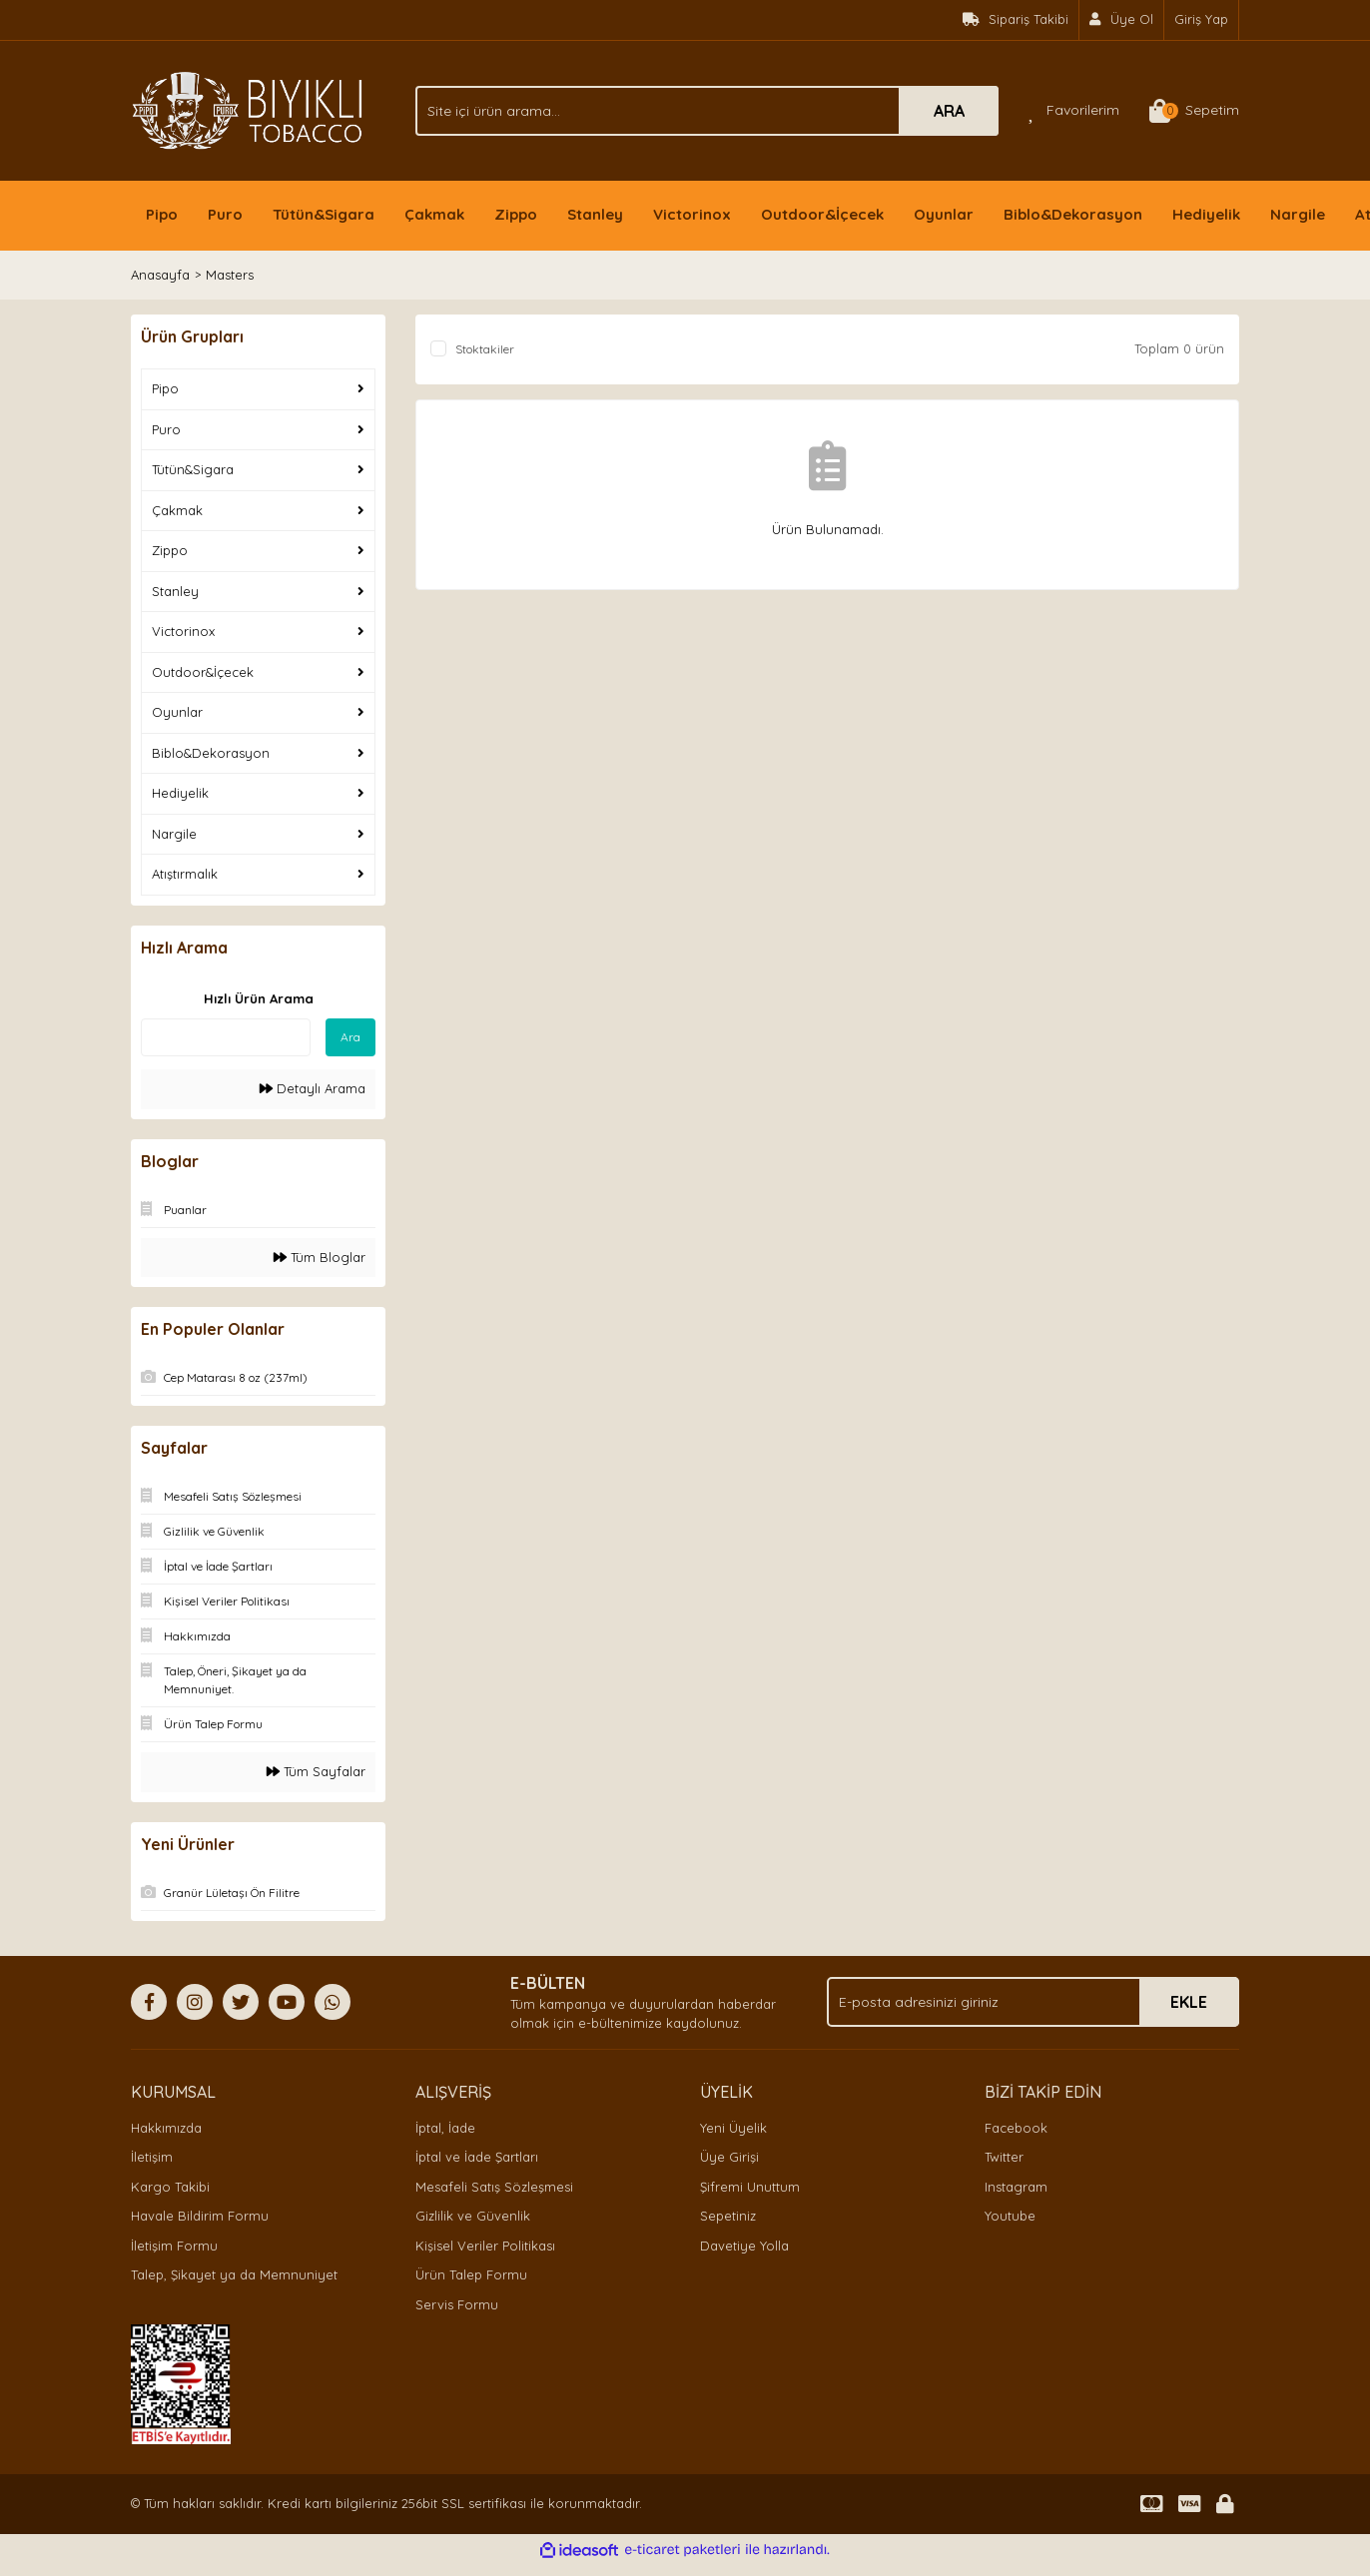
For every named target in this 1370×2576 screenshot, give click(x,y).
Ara (350, 1036)
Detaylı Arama (312, 1088)
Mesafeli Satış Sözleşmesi (494, 2187)
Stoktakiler (484, 348)
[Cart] (1194, 111)
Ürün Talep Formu (471, 2274)
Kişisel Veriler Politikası (485, 2246)
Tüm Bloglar (319, 1257)
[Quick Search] (226, 1037)
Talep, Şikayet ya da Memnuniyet (234, 2274)
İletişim (152, 2157)
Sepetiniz (728, 2216)
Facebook (1016, 2128)
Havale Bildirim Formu (200, 2216)
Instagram (1016, 2187)
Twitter (1004, 2157)
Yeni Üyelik (733, 2128)
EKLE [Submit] (1188, 2002)
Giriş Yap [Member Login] (1201, 19)
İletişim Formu (174, 2246)
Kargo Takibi (170, 2187)
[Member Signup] (1121, 20)
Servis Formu (456, 2304)
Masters (230, 275)
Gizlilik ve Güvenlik (472, 2216)
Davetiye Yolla (744, 2246)
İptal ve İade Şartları (476, 2157)
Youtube (1010, 2216)
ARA (949, 111)
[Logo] (247, 109)
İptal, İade (445, 2128)
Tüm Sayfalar (316, 1771)
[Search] (707, 111)
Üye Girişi (729, 2157)
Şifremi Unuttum (750, 2187)
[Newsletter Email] (1033, 2002)
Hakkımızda (166, 2128)
